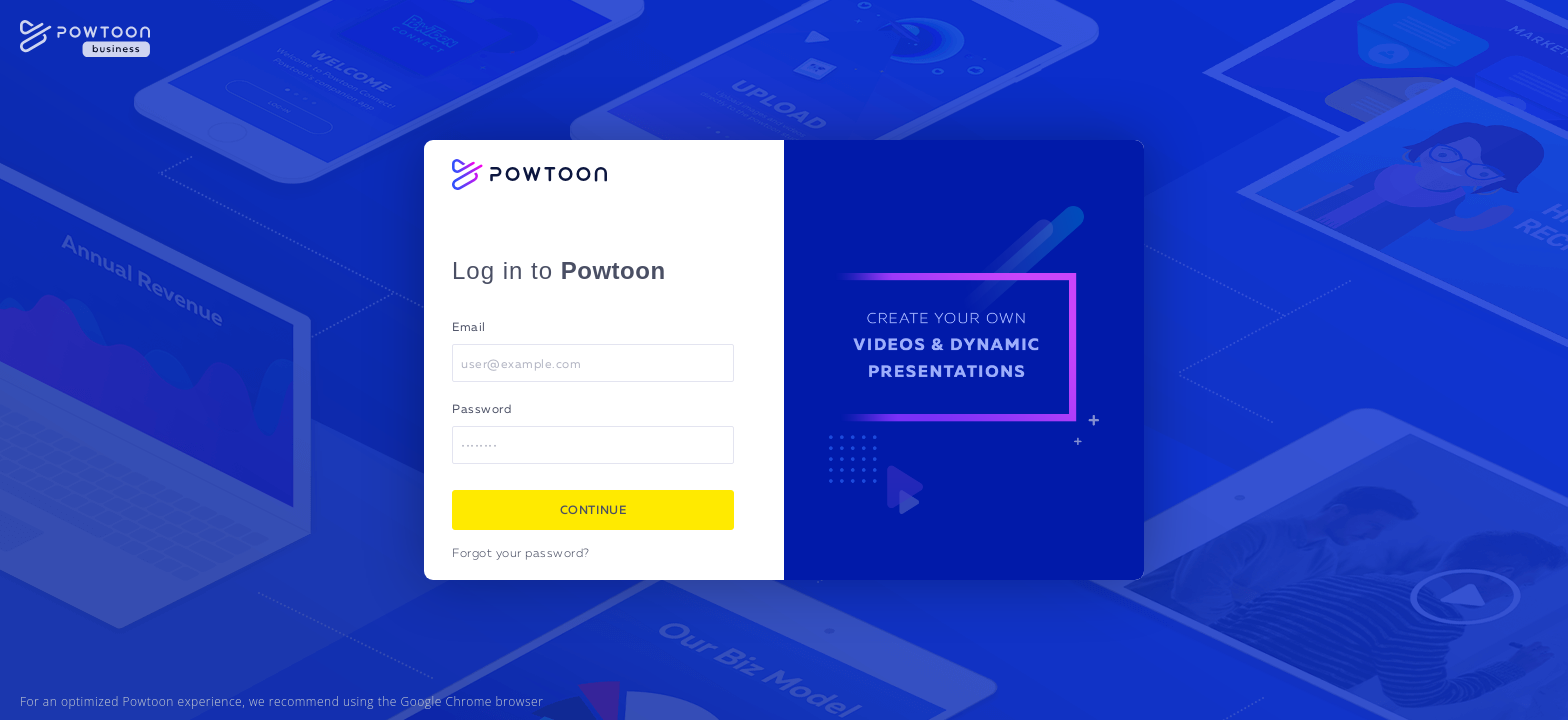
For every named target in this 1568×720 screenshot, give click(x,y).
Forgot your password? (521, 554)
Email (469, 328)
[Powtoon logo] (529, 174)
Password (481, 410)
